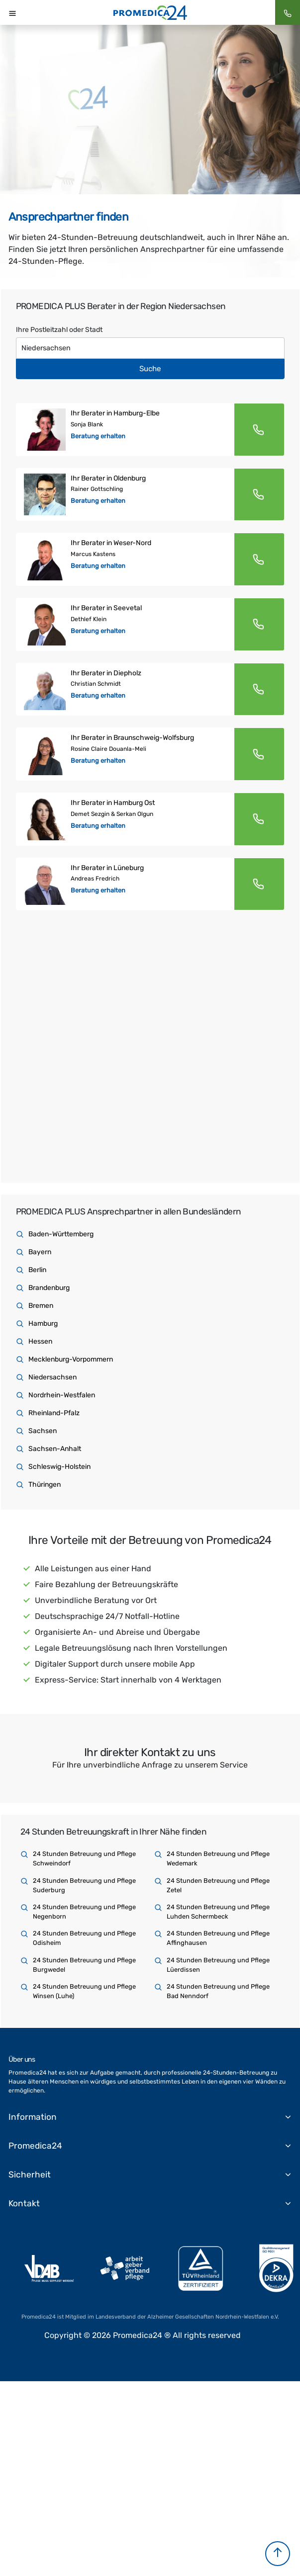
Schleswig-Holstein (59, 1466)
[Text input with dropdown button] (150, 348)
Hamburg (43, 1323)
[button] (277, 2553)
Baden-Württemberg (61, 1234)
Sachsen (42, 1431)
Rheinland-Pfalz (54, 1413)
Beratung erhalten (98, 436)
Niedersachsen (52, 1377)
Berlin (37, 1270)
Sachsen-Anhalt (54, 1449)
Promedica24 (35, 2146)
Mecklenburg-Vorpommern (70, 1359)
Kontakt (24, 2203)
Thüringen (44, 1484)
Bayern (39, 1252)
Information (32, 2117)
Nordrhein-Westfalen (61, 1395)
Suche (150, 368)
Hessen (40, 1341)
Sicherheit (29, 2174)
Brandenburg (49, 1288)
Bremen (40, 1305)
